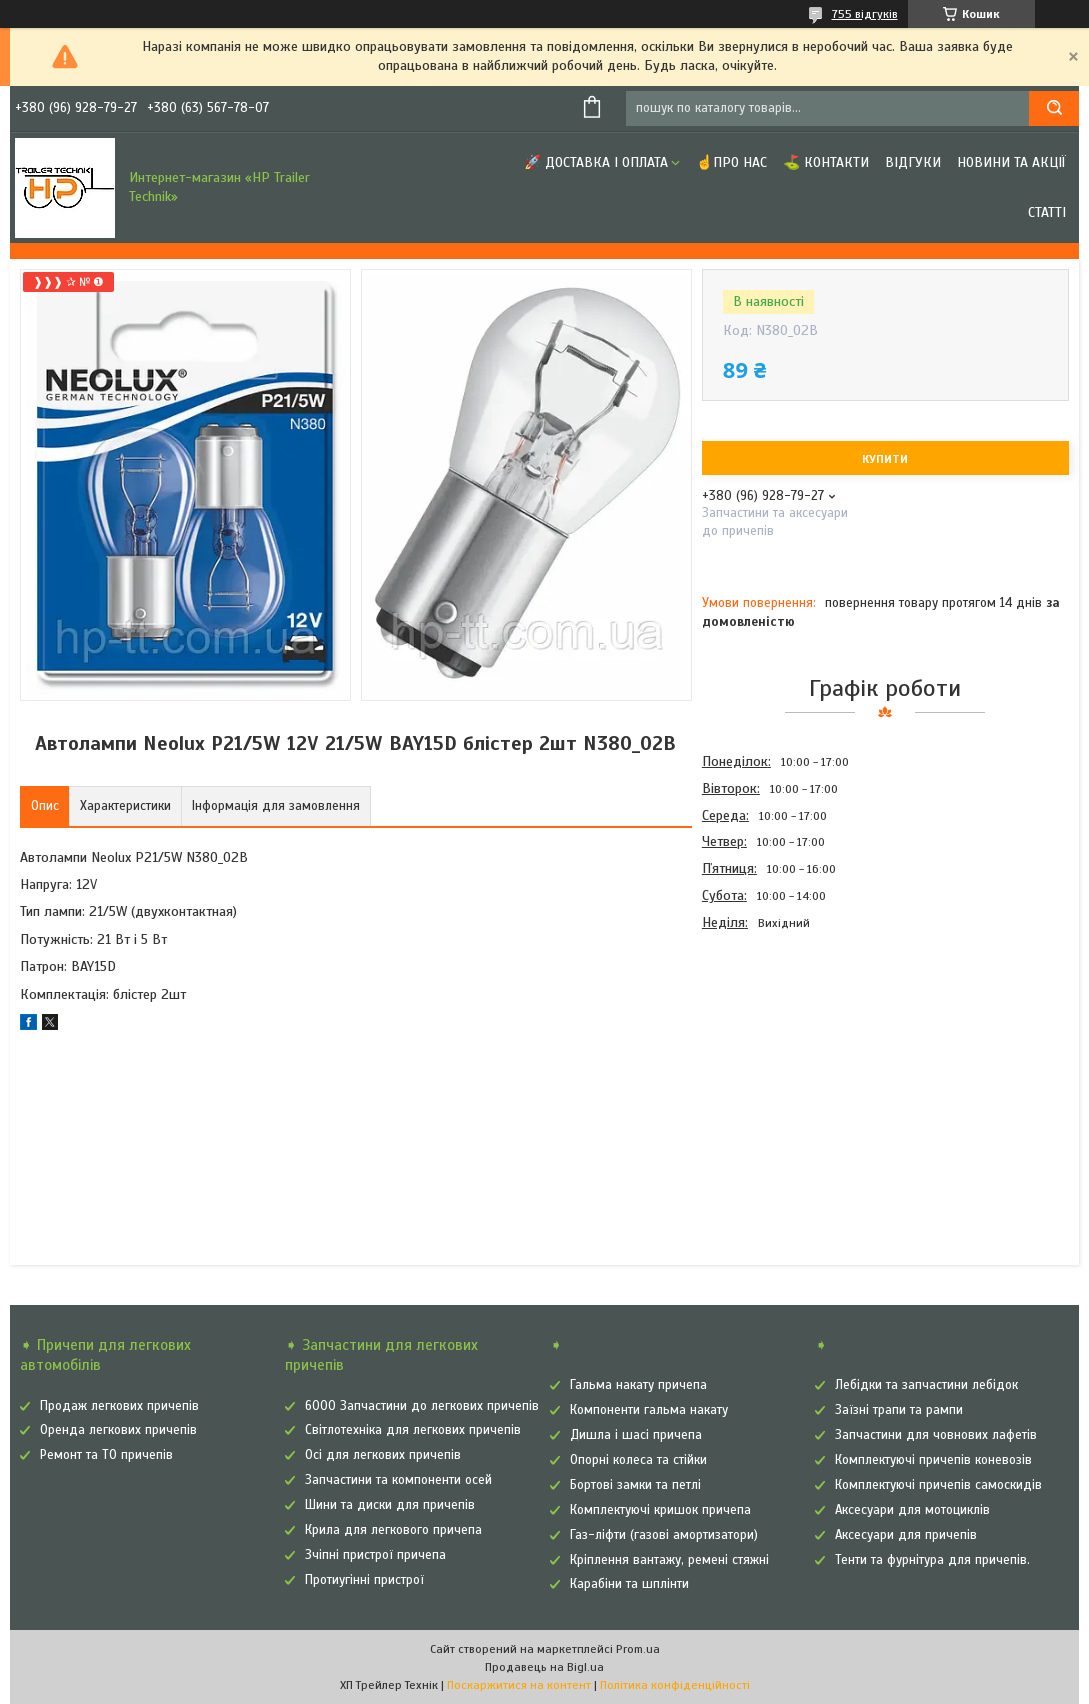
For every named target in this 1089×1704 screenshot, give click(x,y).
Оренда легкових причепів (118, 1430)
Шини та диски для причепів (390, 1505)
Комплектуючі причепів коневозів (933, 1460)
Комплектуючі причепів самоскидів (938, 1485)
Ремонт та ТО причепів (106, 1455)
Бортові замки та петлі (635, 1485)
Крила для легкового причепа (393, 1530)
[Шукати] (1054, 108)
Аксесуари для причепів (906, 1535)
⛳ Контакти (826, 162)
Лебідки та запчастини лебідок (926, 1385)
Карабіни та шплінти (629, 1584)
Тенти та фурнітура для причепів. (932, 1560)
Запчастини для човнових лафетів (936, 1435)
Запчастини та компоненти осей (398, 1480)
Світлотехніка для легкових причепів (413, 1430)
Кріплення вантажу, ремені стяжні (669, 1560)
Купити (885, 459)
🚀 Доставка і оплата (596, 162)
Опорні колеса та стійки (638, 1460)
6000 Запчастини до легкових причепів (422, 1406)
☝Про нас (731, 162)
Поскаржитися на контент (519, 1685)
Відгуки (913, 162)
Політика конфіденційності (675, 1685)
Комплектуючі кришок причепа (660, 1510)
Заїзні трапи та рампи (899, 1410)
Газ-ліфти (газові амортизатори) (664, 1535)
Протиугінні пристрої (364, 1580)
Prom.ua (638, 1649)
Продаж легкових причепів (119, 1406)
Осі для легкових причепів (383, 1455)
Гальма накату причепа (638, 1385)
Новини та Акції (1011, 162)
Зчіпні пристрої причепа (375, 1555)
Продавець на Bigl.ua (544, 1667)
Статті (1047, 212)
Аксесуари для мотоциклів (912, 1510)
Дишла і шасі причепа (636, 1435)
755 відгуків (865, 14)
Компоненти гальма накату (649, 1410)
